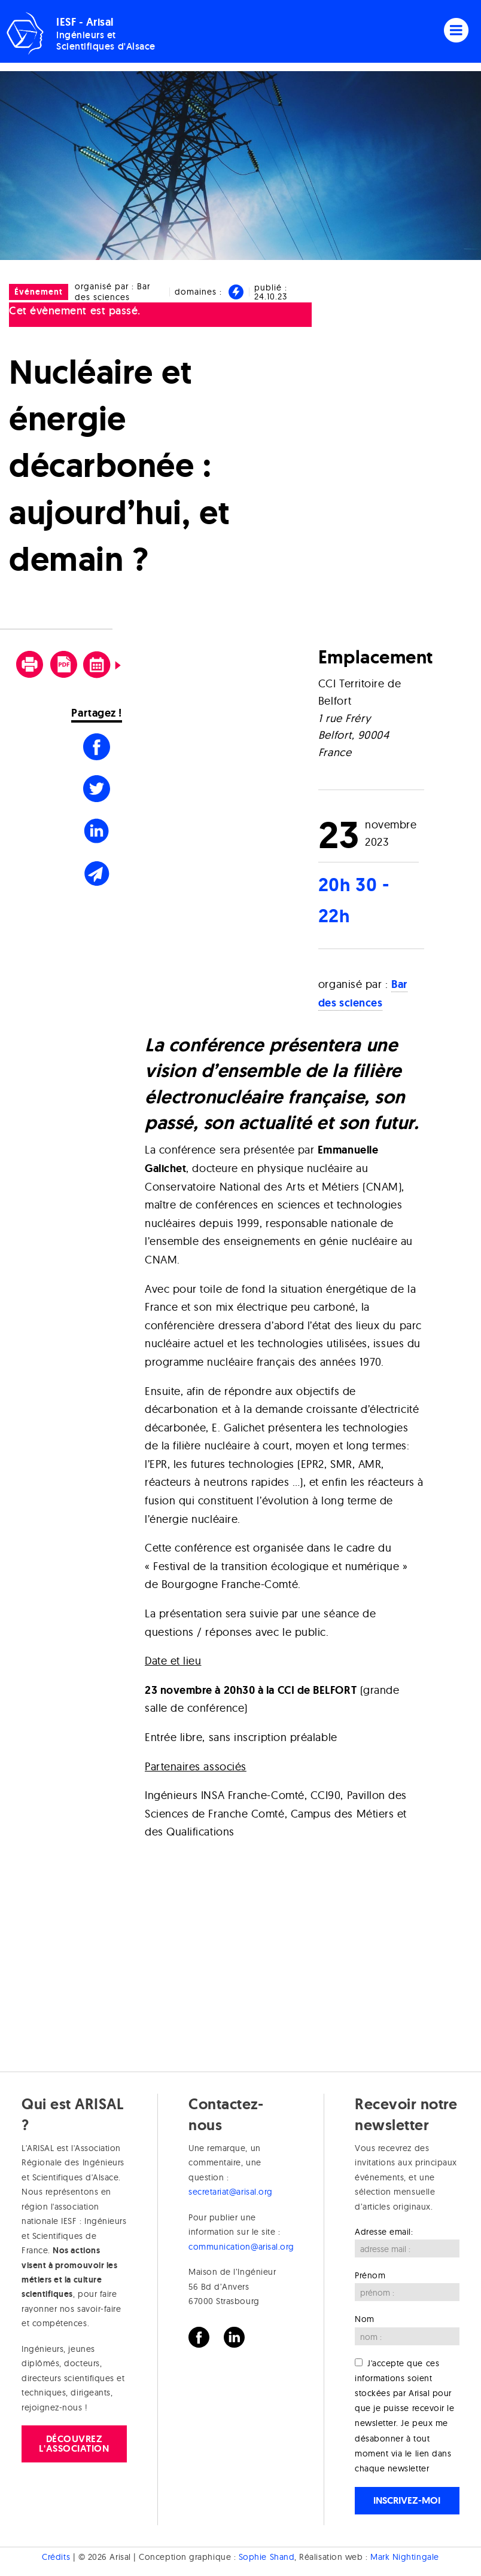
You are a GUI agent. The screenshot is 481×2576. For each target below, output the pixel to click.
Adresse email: (384, 2231)
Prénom (370, 2275)
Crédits (56, 2556)
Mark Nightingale (404, 2556)
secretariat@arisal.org (230, 2191)
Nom (365, 2319)
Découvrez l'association (74, 2444)
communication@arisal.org (241, 2246)
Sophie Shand (266, 2556)
